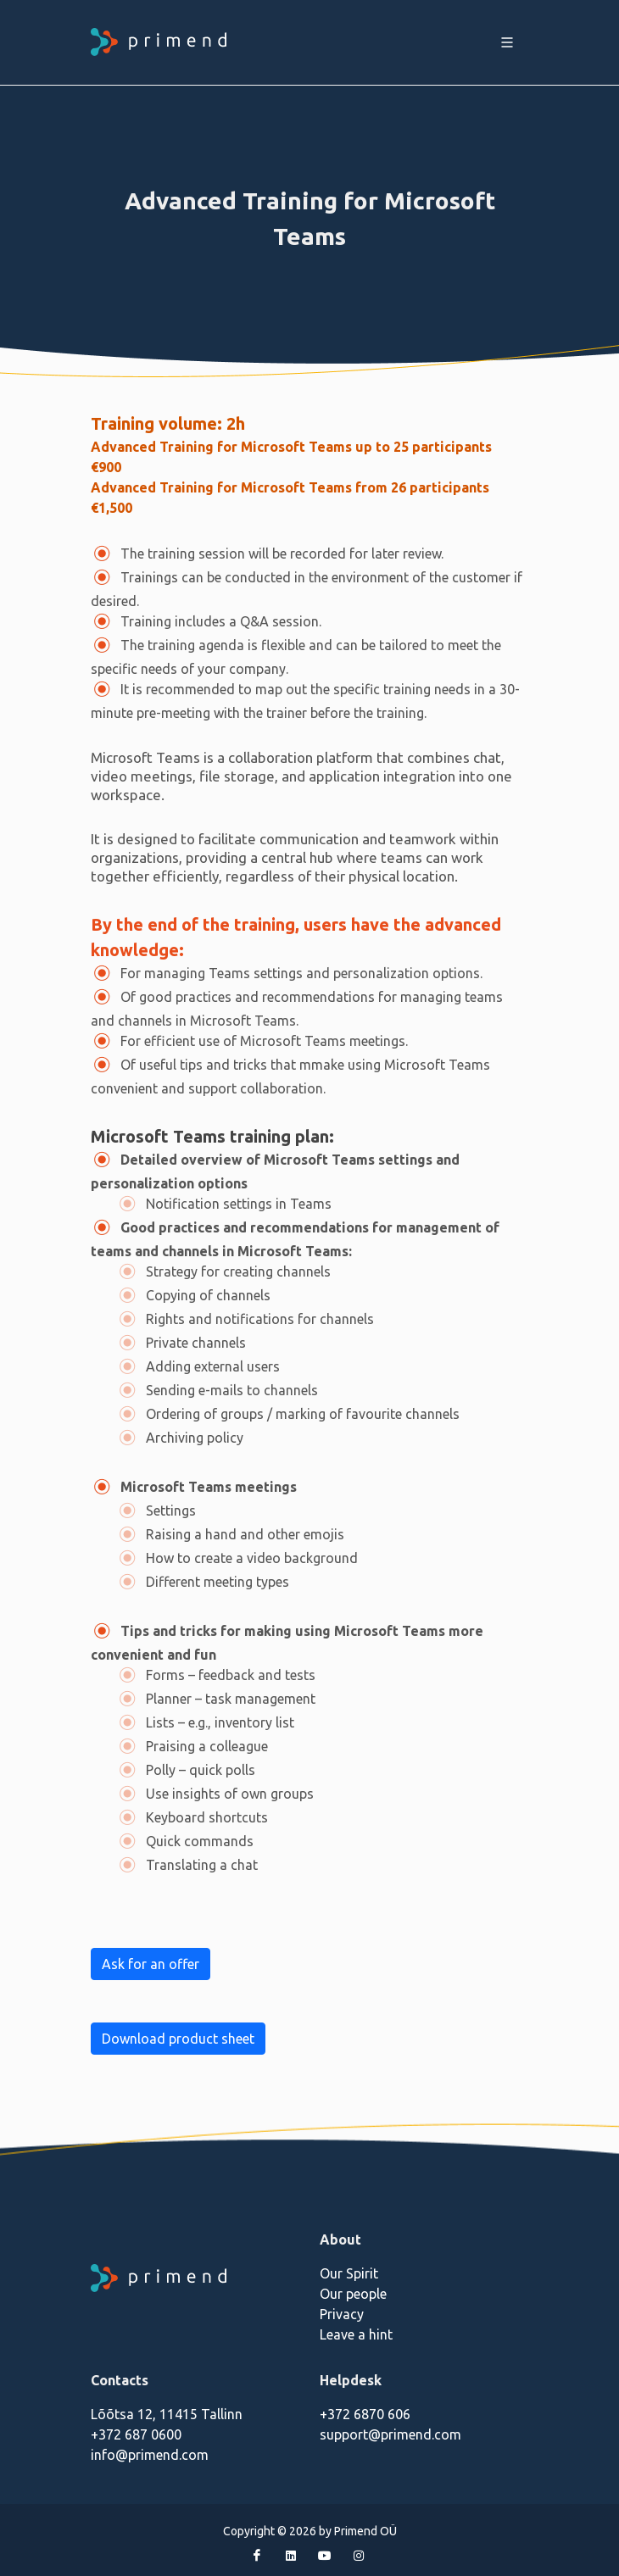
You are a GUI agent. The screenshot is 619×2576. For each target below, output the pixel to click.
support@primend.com (390, 2434)
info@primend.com (150, 2454)
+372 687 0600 (136, 2434)
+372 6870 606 (365, 2414)
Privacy (342, 2314)
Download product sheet (178, 2038)
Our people (353, 2293)
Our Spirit (349, 2273)
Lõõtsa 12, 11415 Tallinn (167, 2414)
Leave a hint (356, 2334)
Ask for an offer (150, 1964)
